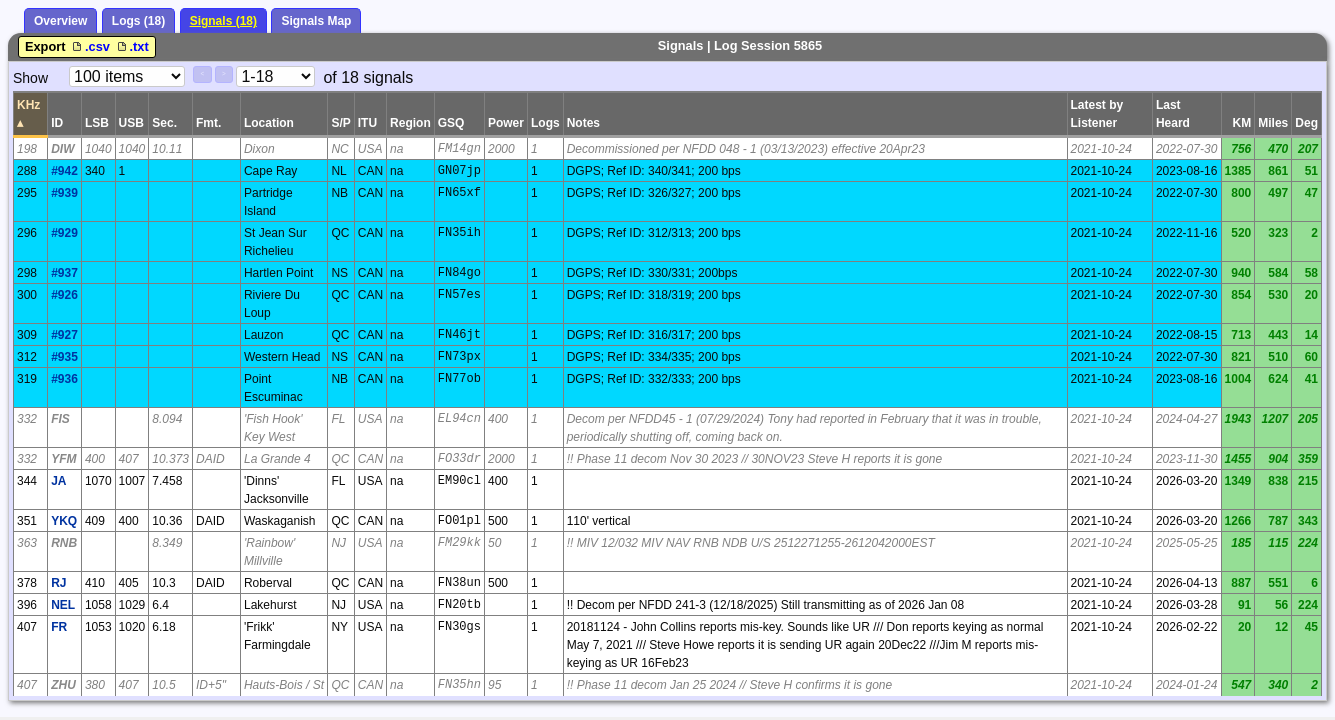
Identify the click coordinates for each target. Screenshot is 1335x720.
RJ (58, 583)
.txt (131, 46)
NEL (63, 605)
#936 (64, 379)
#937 (64, 273)
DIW (62, 149)
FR (59, 627)
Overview (60, 21)
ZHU (63, 685)
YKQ (64, 521)
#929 (64, 233)
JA (58, 481)
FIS (60, 419)
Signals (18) (223, 21)
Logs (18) (138, 21)
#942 (64, 171)
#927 (64, 335)
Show (30, 78)
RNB (64, 543)
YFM (63, 459)
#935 (64, 357)
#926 (64, 295)
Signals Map (316, 21)
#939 (64, 193)
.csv (91, 46)
